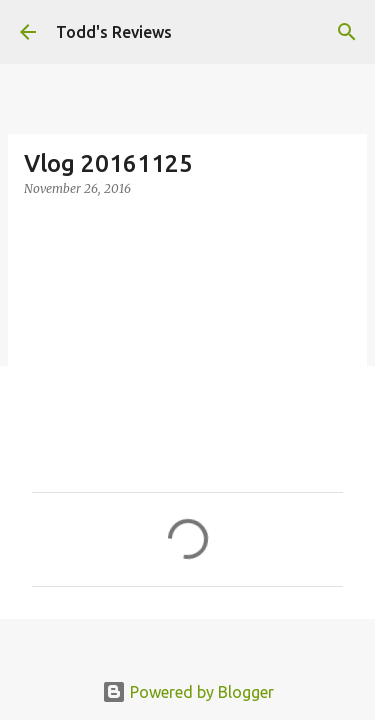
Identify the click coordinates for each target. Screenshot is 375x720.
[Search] (347, 32)
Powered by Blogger (188, 692)
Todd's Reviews (114, 32)
